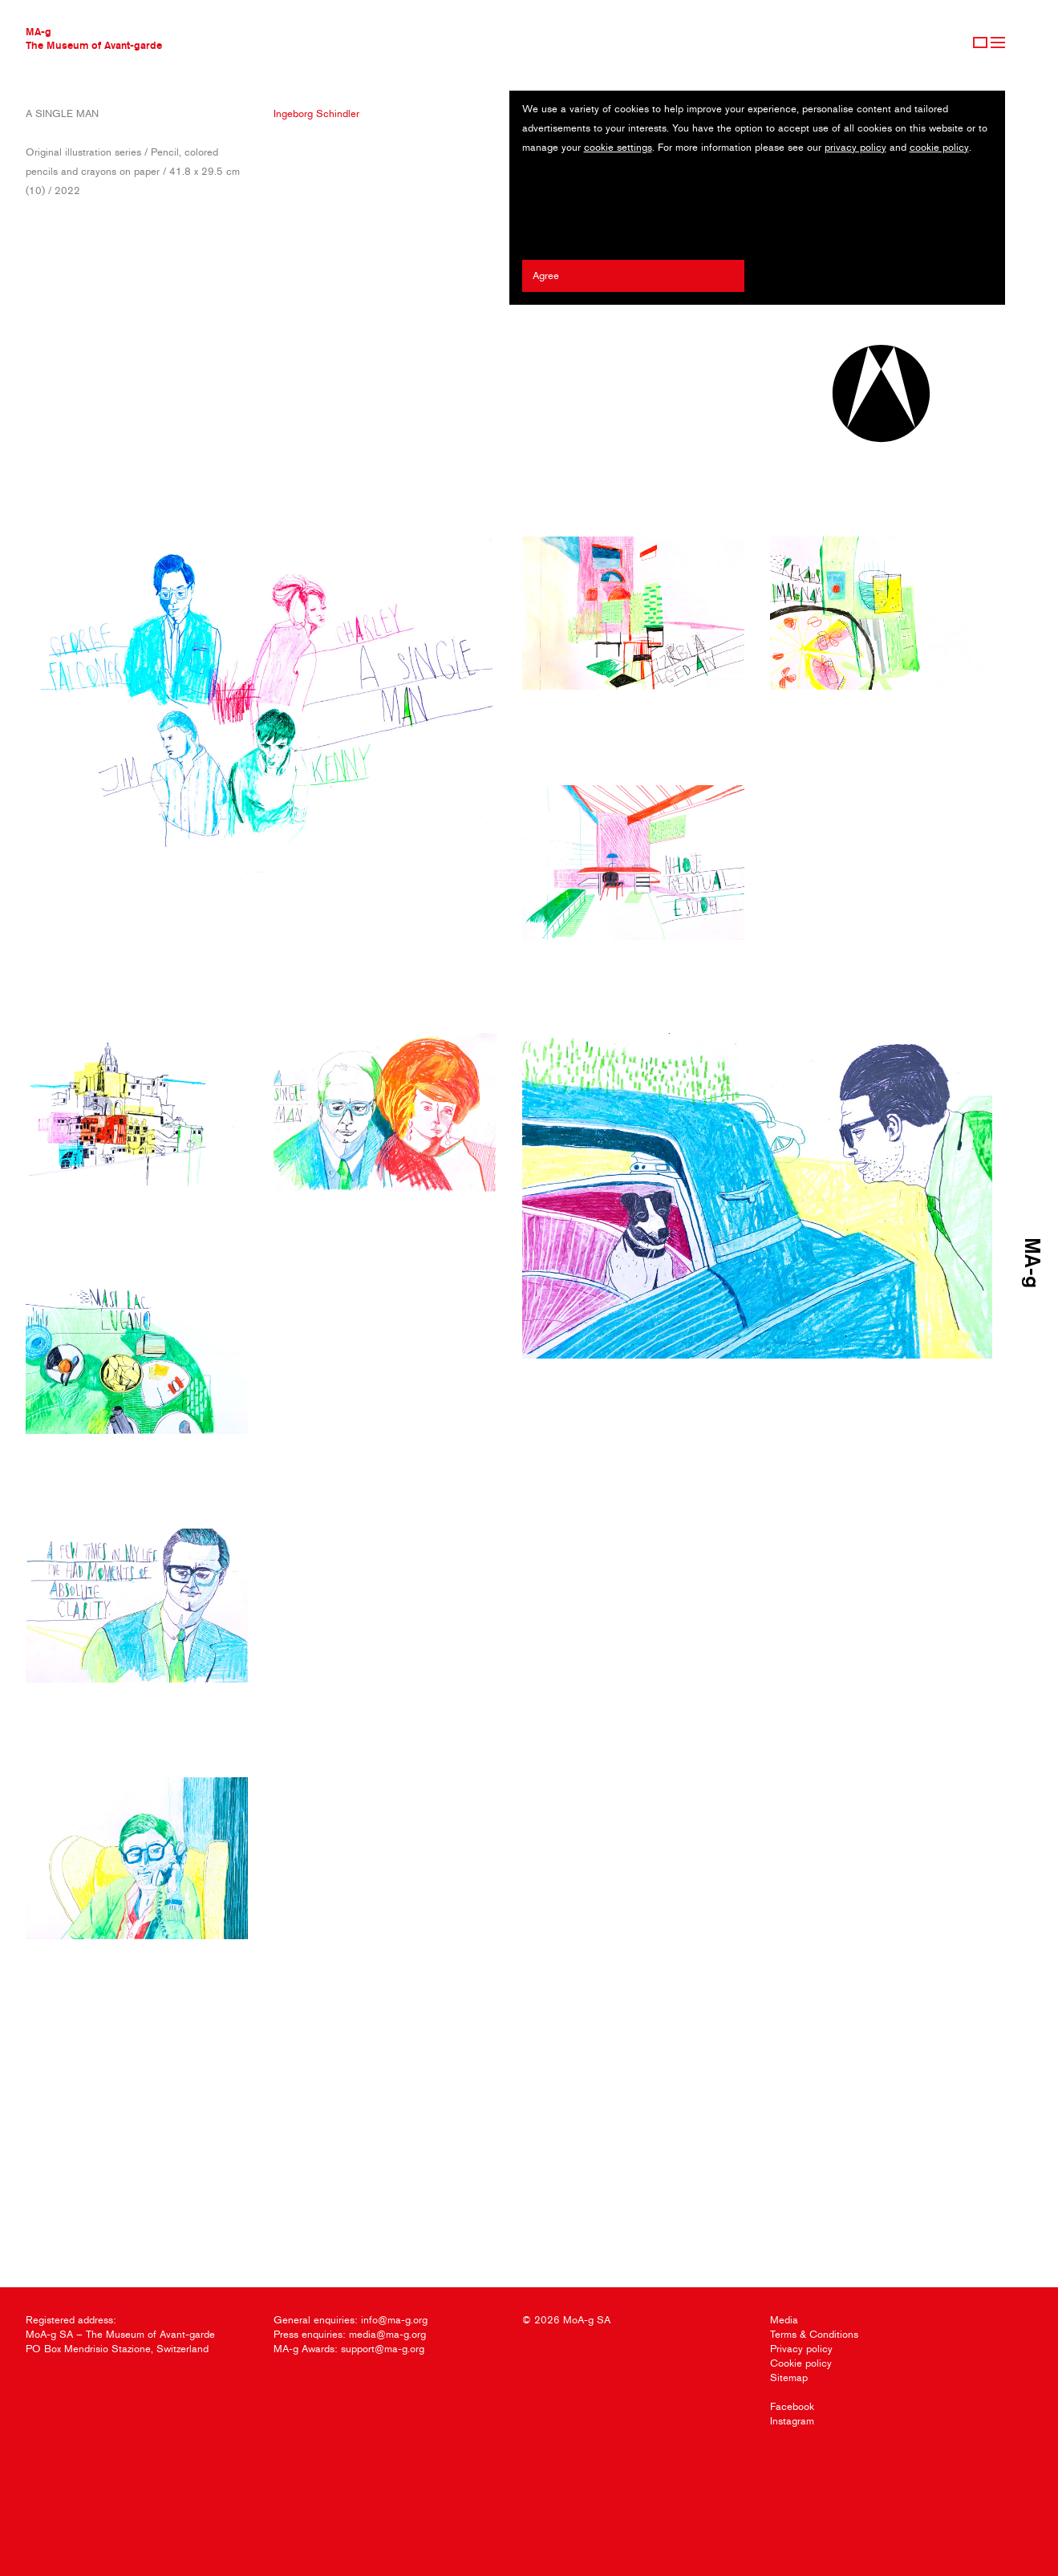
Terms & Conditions (814, 2334)
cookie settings (618, 147)
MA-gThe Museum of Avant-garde (94, 38)
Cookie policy (801, 2363)
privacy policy (855, 147)
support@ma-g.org (382, 2349)
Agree (546, 275)
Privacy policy (801, 2349)
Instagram (792, 2421)
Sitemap (789, 2377)
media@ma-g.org (387, 2334)
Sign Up (980, 42)
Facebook (792, 2406)
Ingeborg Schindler (316, 113)
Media (784, 2320)
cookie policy (939, 147)
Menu (998, 42)
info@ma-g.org (394, 2320)
